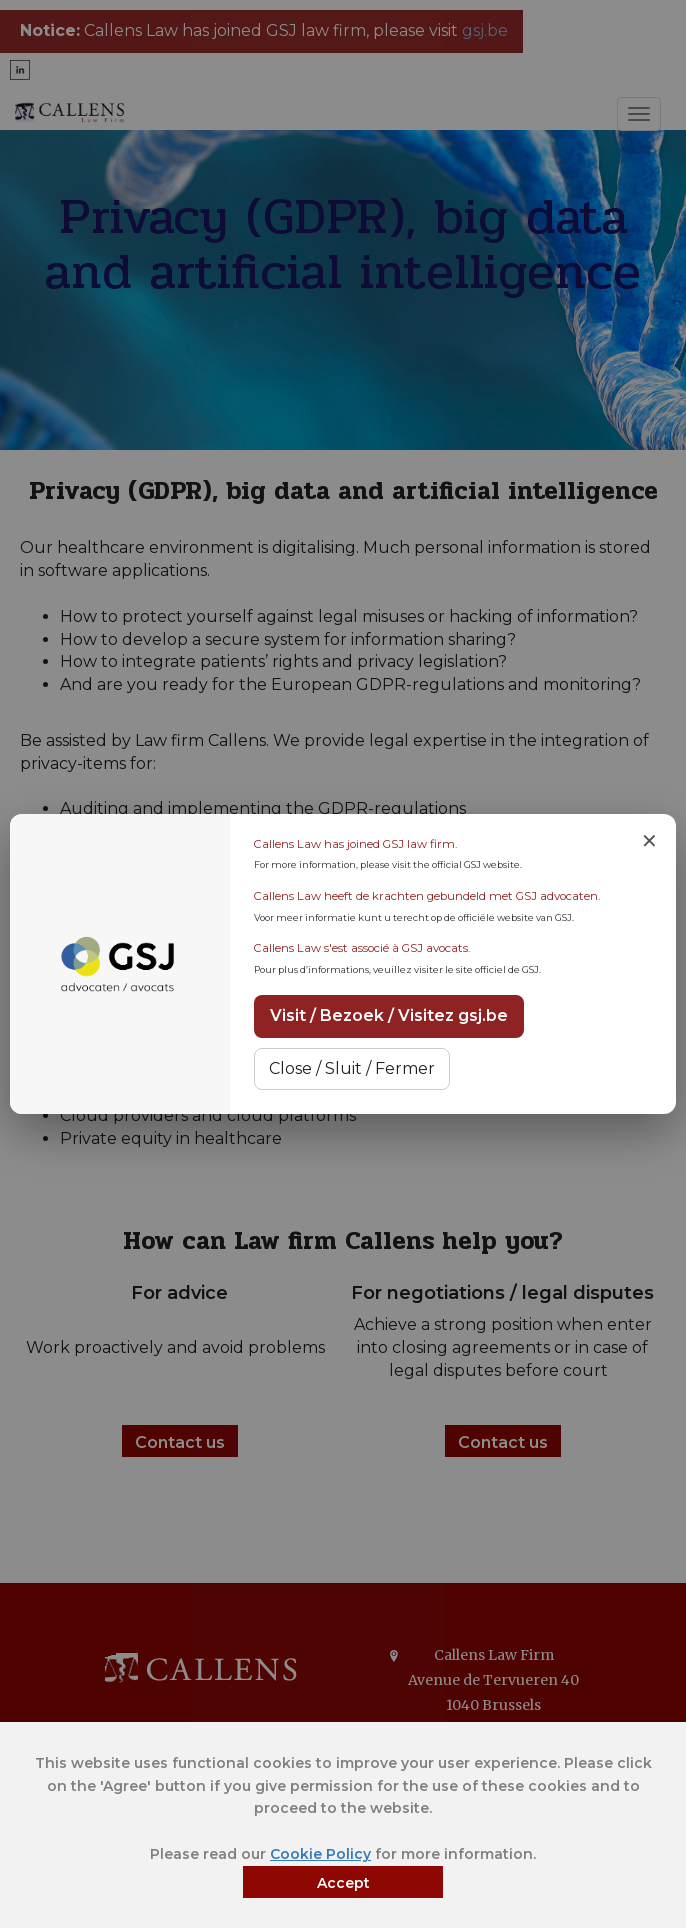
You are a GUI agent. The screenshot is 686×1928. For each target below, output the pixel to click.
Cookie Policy (320, 1854)
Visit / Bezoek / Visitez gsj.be (389, 1015)
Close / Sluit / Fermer (352, 1068)
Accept (343, 1883)
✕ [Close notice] (649, 841)
